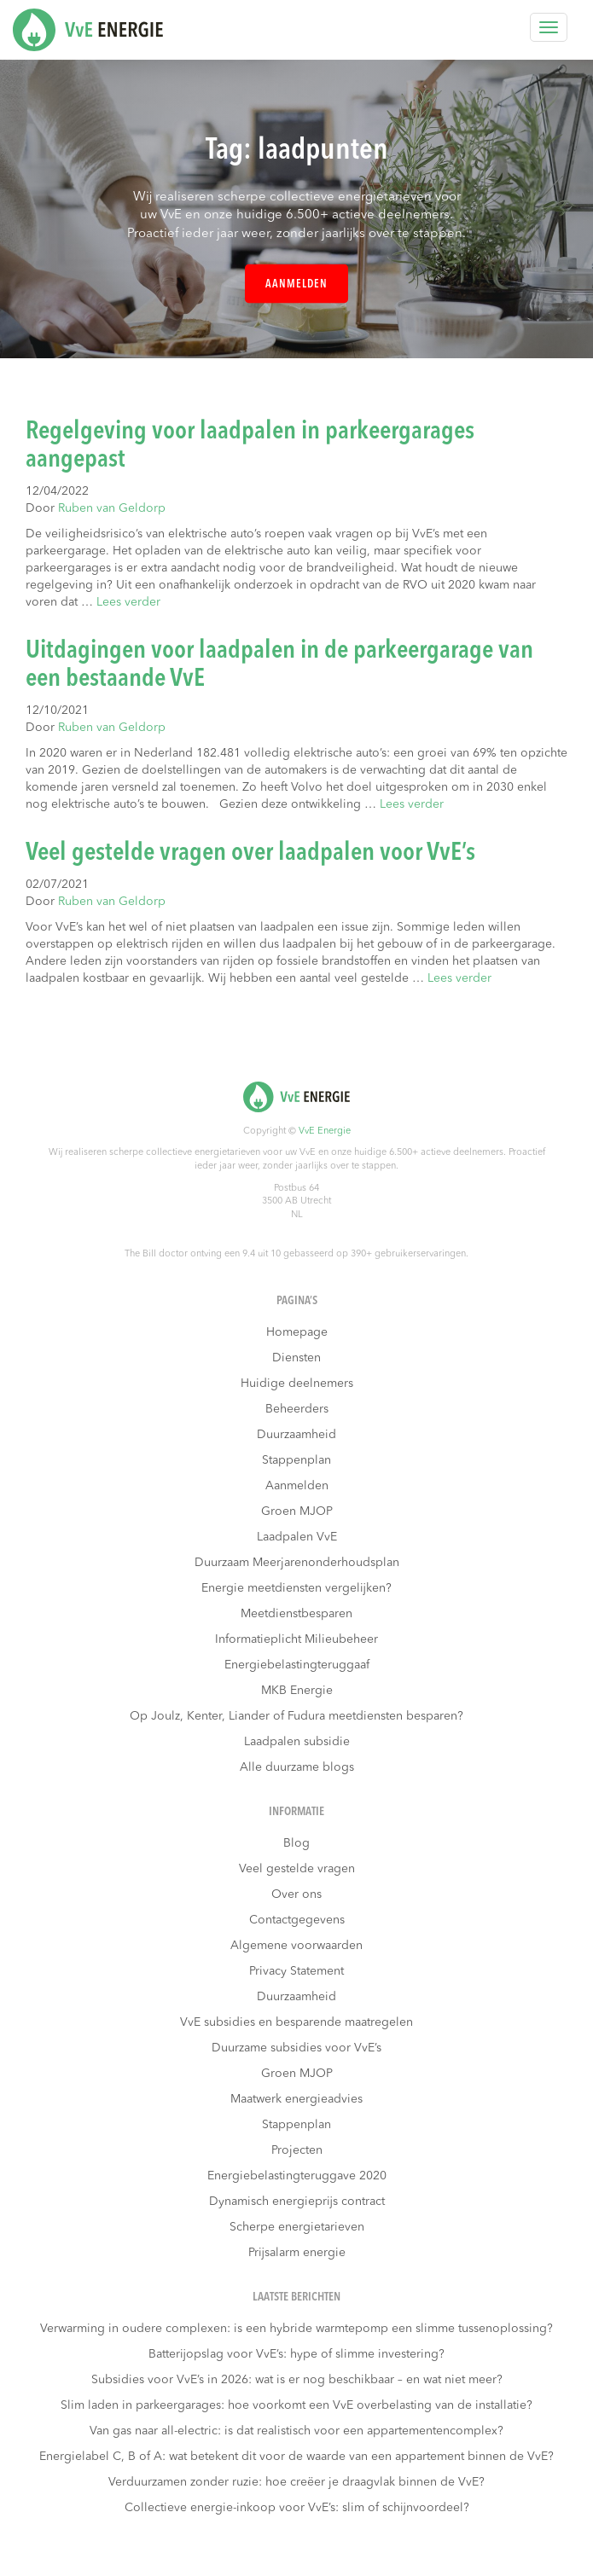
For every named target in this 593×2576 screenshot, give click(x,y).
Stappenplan (296, 1460)
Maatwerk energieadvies (296, 2099)
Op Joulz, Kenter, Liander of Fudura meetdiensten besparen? (296, 1716)
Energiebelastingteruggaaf (296, 1665)
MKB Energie (297, 1691)
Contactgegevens (297, 1920)
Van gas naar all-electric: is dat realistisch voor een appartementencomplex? (296, 2431)
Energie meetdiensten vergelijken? (296, 1588)
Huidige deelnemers (297, 1384)
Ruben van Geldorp (112, 508)
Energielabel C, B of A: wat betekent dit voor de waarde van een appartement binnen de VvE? (296, 2457)
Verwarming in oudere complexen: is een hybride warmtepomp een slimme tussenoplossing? (296, 2329)
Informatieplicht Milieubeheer (296, 1639)
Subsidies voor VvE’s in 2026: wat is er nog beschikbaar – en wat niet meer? (297, 2380)
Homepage (297, 1332)
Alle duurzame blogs (297, 1767)
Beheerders (296, 1409)
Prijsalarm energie (297, 2253)
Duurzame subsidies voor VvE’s (296, 2048)
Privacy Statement (296, 1971)
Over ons (296, 1894)
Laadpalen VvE (297, 1537)
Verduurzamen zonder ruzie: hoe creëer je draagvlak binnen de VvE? (296, 2482)
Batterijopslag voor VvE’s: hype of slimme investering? (296, 2354)
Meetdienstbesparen (296, 1614)
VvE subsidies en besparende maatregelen (296, 2022)
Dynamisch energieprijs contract (297, 2202)
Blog (296, 1843)
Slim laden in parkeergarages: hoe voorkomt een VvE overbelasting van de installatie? (296, 2405)
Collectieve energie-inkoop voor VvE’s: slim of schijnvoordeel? (297, 2508)
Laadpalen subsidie (297, 1742)
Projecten (297, 2150)
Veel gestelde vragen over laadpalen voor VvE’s (250, 853)
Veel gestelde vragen (297, 1869)
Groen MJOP (297, 1511)
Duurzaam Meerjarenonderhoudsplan (297, 1563)
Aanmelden (296, 284)
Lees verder (128, 602)
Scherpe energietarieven (297, 2227)
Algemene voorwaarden (296, 1946)
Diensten (296, 1358)
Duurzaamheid (296, 1435)
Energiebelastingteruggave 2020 (297, 2176)
